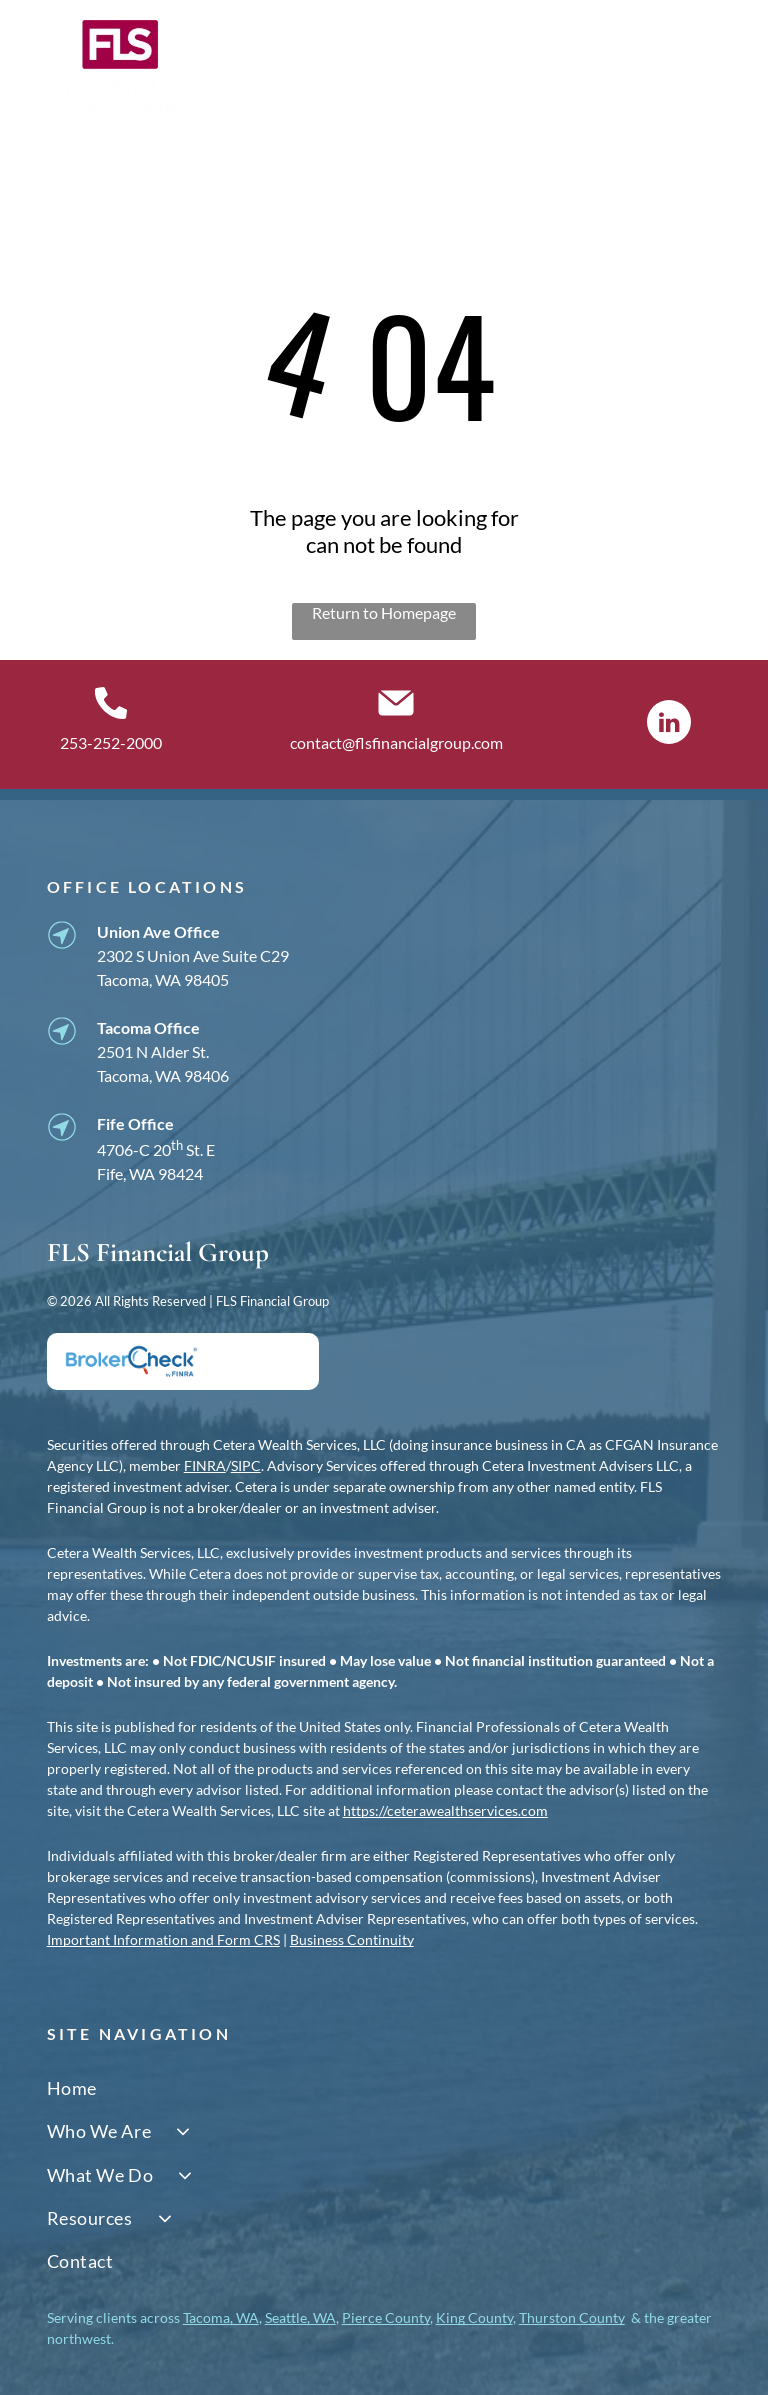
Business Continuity (352, 1939)
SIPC (246, 1465)
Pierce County (386, 2317)
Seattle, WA (300, 2317)
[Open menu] (706, 67)
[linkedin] (669, 724)
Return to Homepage (384, 612)
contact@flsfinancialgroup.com (396, 742)
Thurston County (572, 2317)
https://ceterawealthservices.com (445, 1810)
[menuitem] (384, 2088)
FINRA (205, 1465)
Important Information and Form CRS (163, 1939)
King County (474, 2317)
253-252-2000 (111, 742)
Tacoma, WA (221, 2317)
